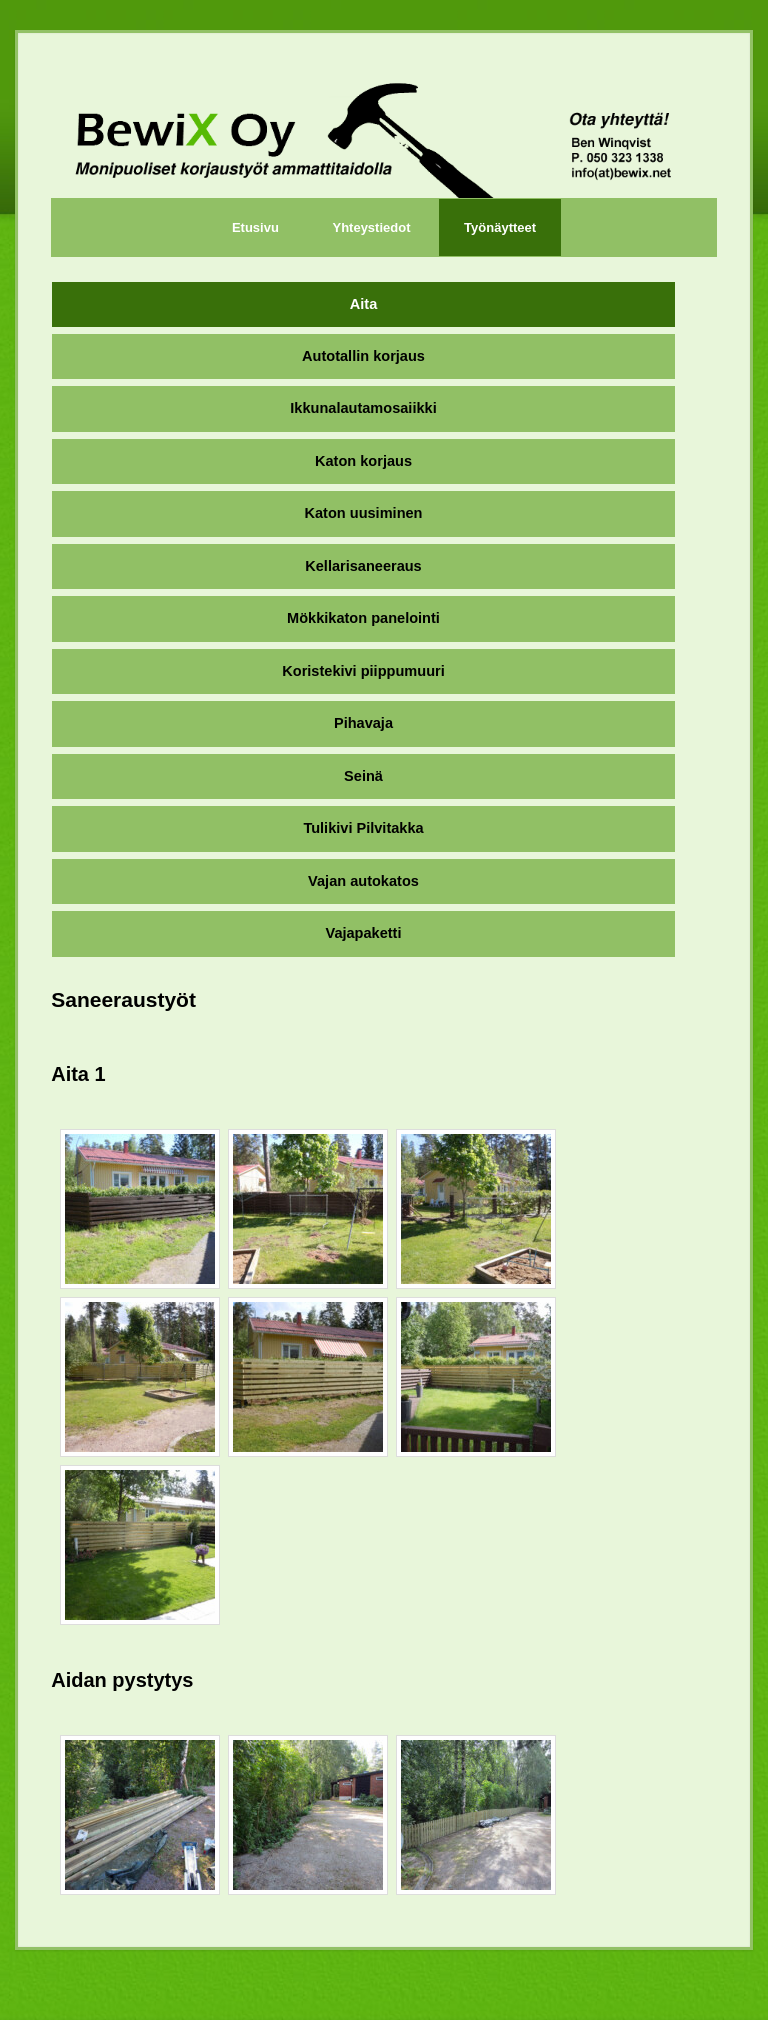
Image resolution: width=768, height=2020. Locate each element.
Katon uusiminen (364, 513)
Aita (363, 304)
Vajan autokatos (363, 881)
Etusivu (255, 227)
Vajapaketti (363, 933)
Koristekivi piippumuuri (363, 671)
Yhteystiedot (371, 227)
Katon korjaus (363, 461)
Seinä (363, 776)
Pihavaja (363, 723)
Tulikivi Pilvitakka (363, 828)
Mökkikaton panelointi (363, 618)
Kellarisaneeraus (363, 566)
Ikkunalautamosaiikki (363, 408)
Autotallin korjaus (363, 356)
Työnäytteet (500, 227)
